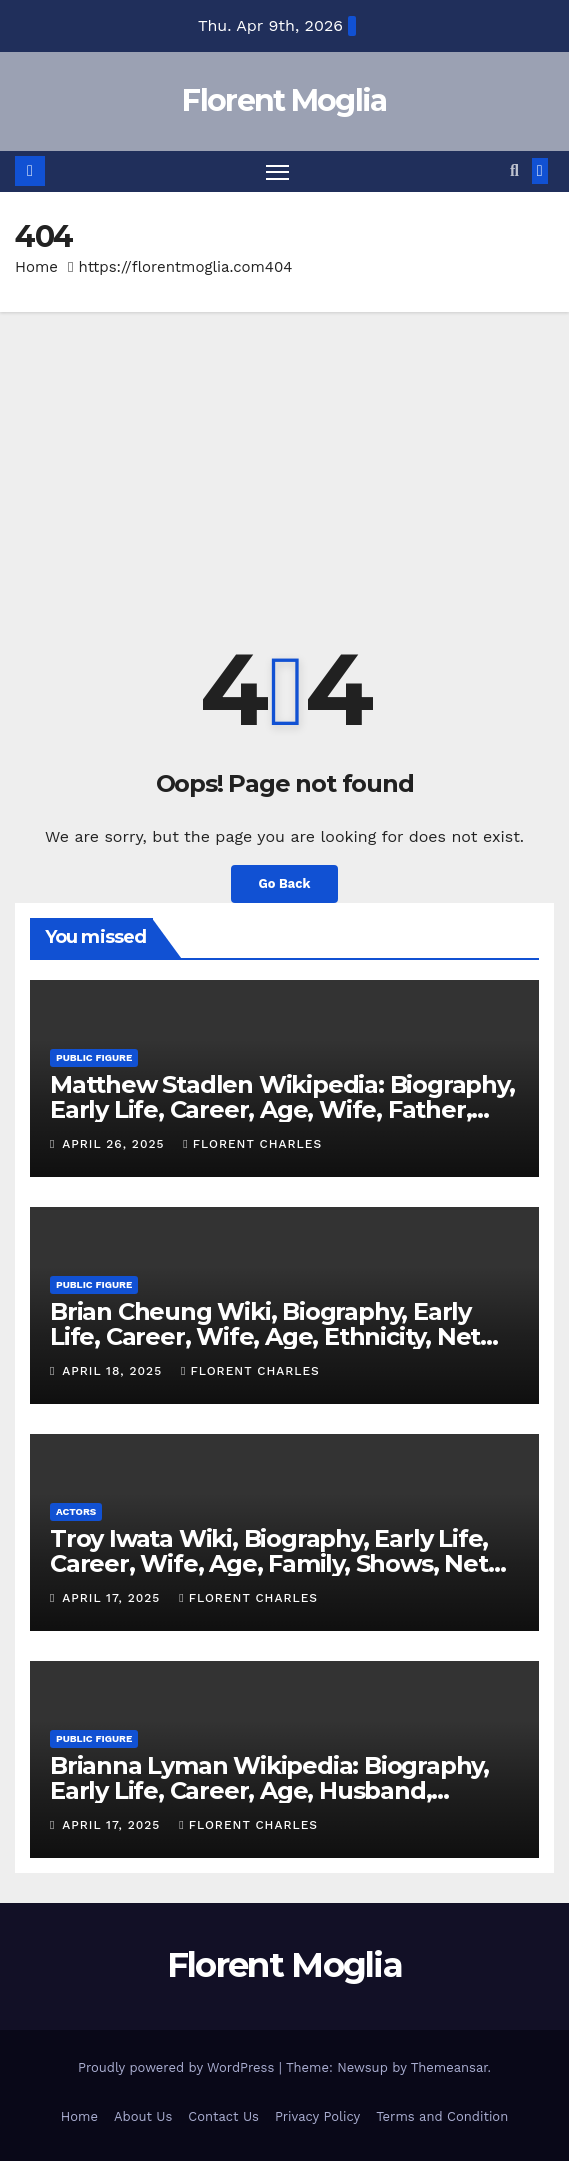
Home (36, 267)
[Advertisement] (284, 462)
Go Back (285, 883)
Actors (76, 1511)
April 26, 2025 (115, 1144)
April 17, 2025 (113, 1598)
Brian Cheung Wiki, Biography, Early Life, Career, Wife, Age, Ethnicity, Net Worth (265, 1336)
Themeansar (449, 2067)
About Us (143, 2116)
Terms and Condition (442, 2116)
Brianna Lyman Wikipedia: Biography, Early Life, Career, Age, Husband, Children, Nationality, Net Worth (269, 1790)
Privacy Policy (317, 2116)
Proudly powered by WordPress (178, 2067)
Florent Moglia (284, 100)
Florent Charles (252, 1144)
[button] (514, 170)
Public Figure (94, 1057)
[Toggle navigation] (278, 172)
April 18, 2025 (114, 1371)
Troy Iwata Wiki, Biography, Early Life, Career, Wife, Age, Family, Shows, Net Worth (269, 1563)
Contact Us (223, 2116)
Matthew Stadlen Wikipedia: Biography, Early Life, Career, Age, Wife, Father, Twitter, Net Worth (282, 1109)
